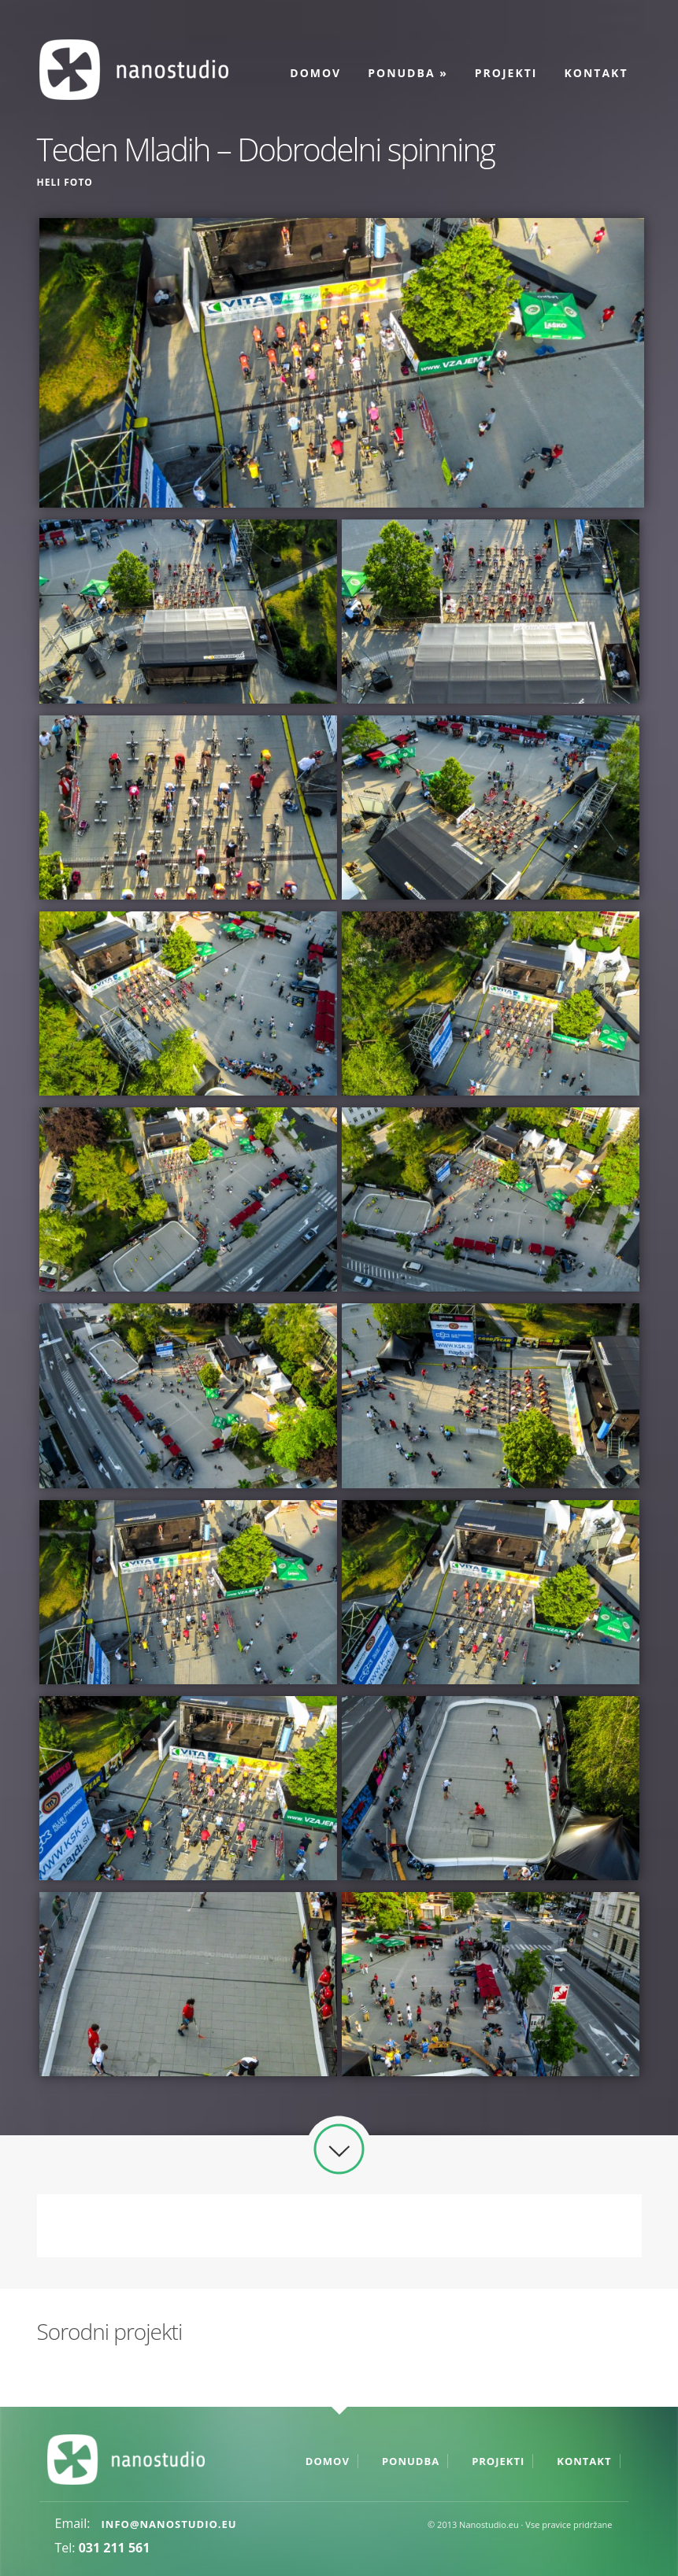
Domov (315, 72)
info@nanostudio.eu (169, 2524)
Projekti (506, 72)
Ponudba (408, 72)
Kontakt (596, 72)
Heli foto (65, 182)
